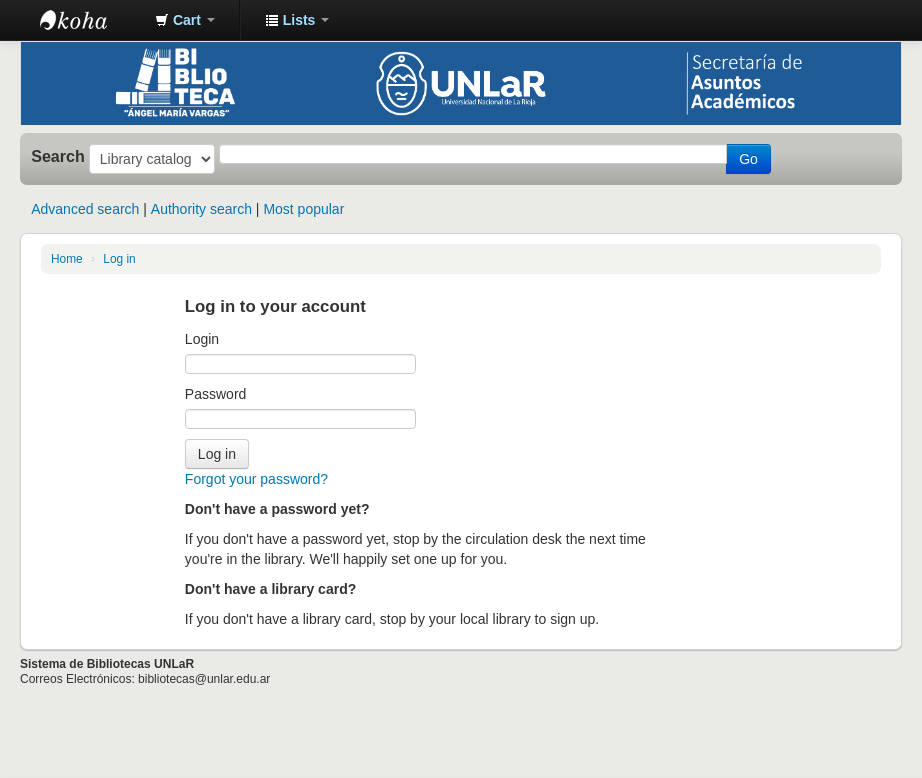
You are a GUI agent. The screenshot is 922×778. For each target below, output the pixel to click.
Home (67, 259)
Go (748, 159)
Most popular (303, 209)
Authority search (201, 209)
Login (202, 339)
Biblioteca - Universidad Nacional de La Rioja (90, 20)
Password (215, 394)
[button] (185, 20)
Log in (119, 259)
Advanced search (85, 209)
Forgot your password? (256, 479)
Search (58, 156)
